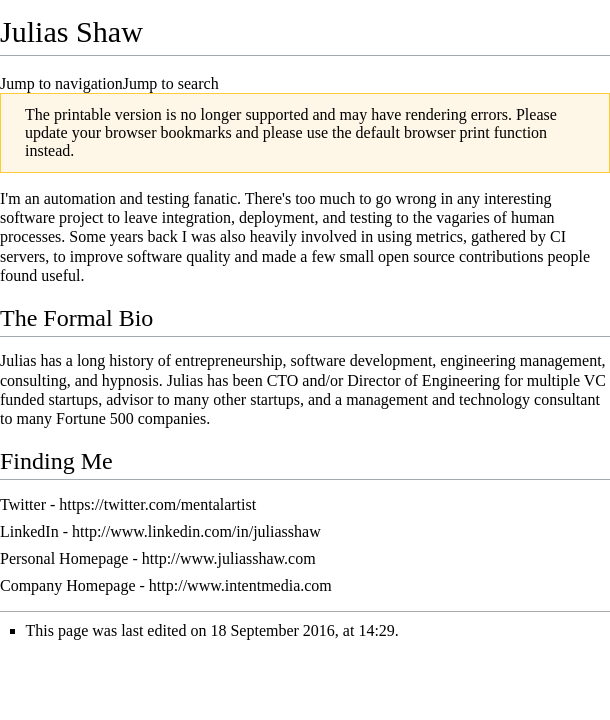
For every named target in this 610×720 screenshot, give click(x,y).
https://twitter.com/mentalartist (157, 504)
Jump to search (171, 83)
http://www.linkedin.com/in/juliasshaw (196, 531)
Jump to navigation (61, 83)
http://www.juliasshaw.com (229, 558)
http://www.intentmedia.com (240, 585)
